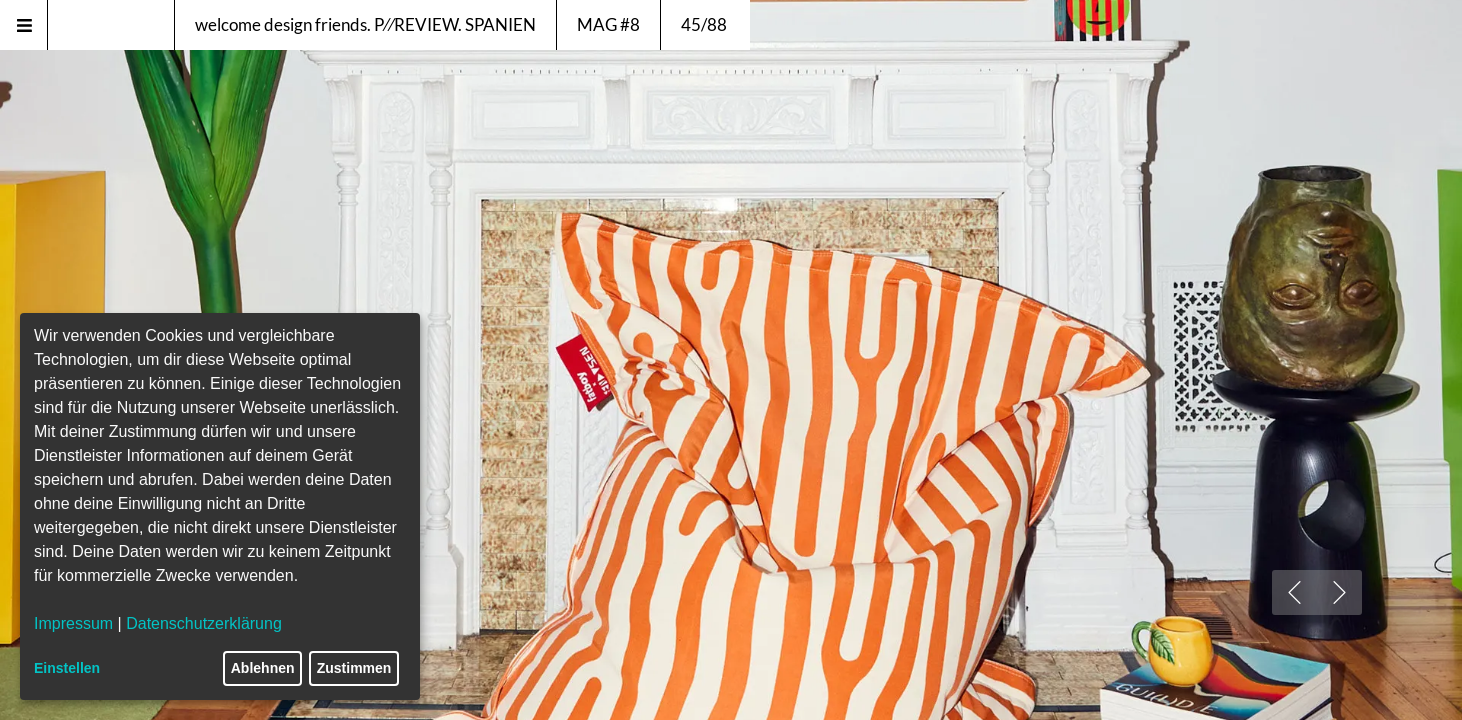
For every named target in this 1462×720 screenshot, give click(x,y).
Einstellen (67, 668)
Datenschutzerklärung (204, 623)
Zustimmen (354, 668)
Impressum (73, 623)
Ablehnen (263, 668)
